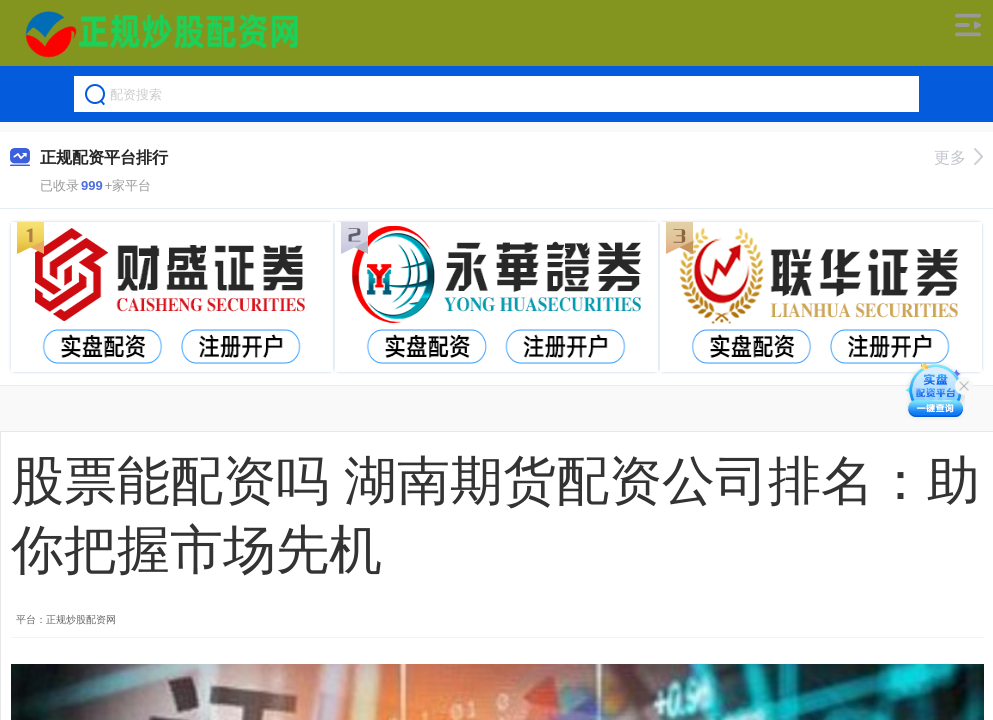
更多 (958, 157)
